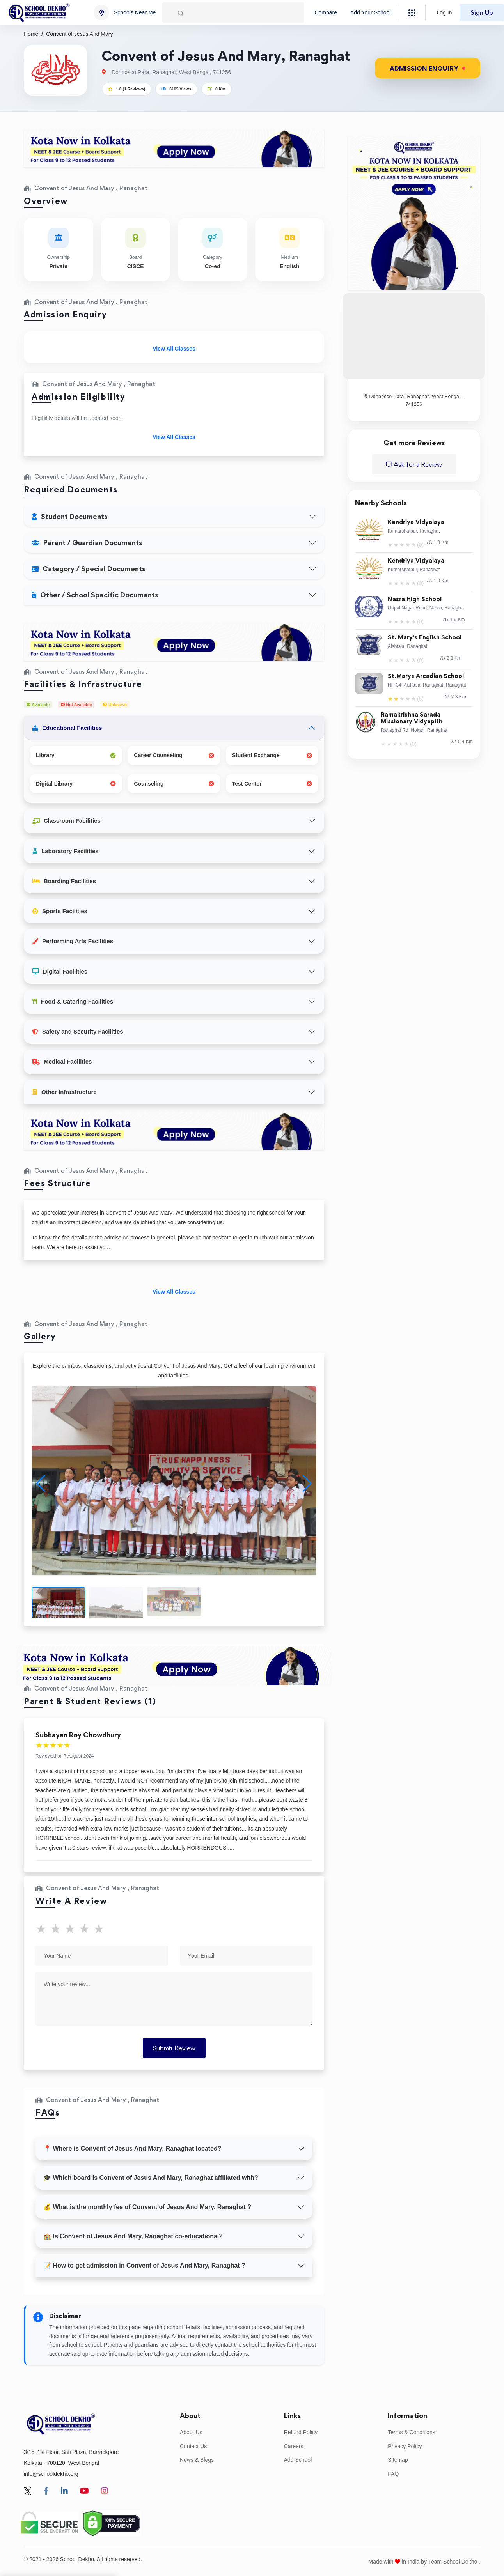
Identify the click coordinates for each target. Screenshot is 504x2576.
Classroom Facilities (66, 820)
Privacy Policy (405, 2446)
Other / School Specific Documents (95, 595)
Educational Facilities (67, 727)
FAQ (393, 2474)
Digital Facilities (59, 971)
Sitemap (398, 2460)
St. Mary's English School (424, 637)
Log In (444, 12)
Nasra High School (415, 599)
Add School (298, 2460)
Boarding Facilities (64, 881)
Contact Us (193, 2446)
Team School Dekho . (454, 2561)
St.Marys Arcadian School (426, 676)
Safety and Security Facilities (77, 1031)
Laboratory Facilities (65, 851)
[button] (307, 1483)
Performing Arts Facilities (72, 941)
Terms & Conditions (411, 2432)
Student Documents (69, 516)
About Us (191, 2432)
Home (31, 34)
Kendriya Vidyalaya (416, 522)
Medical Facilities (62, 1061)
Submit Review (174, 2048)
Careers (293, 2446)
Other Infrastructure (64, 1092)
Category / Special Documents (88, 569)
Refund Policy (301, 2432)
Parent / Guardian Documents (87, 542)
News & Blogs (197, 2460)
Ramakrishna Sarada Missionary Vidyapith (411, 718)
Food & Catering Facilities (72, 1001)
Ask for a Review (414, 464)
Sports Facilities (59, 911)
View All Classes (174, 348)
